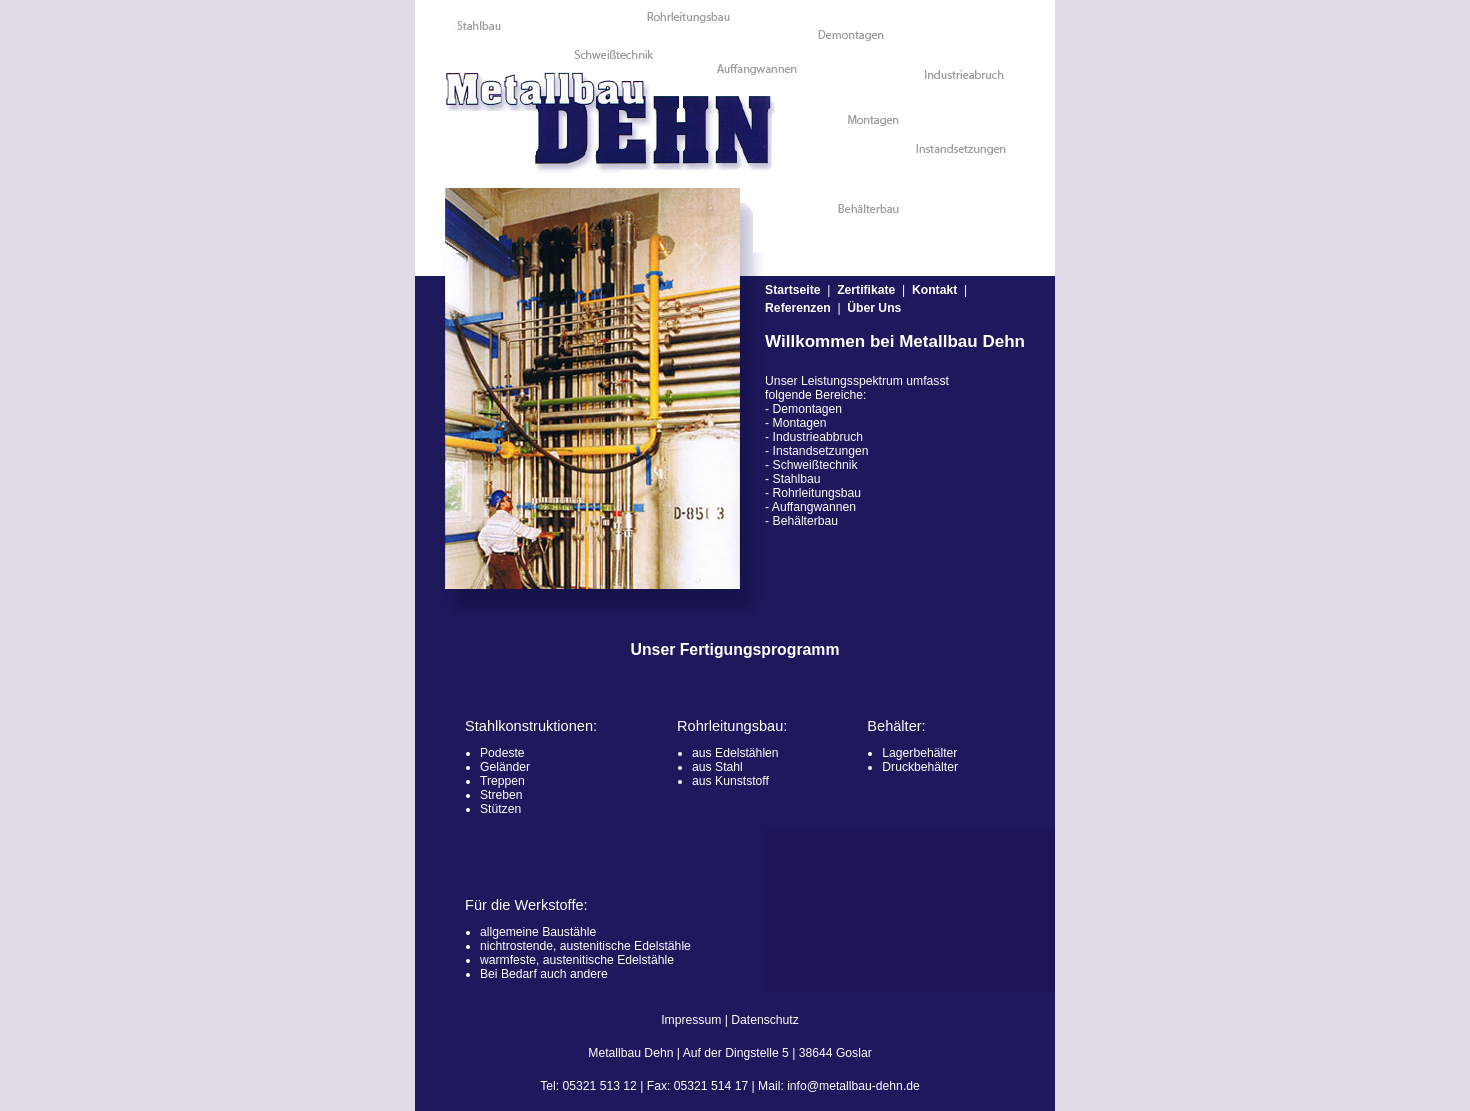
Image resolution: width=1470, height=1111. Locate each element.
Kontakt (934, 290)
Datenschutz (765, 1020)
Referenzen (798, 308)
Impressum (691, 1020)
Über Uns (874, 308)
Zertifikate (866, 290)
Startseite (792, 290)
